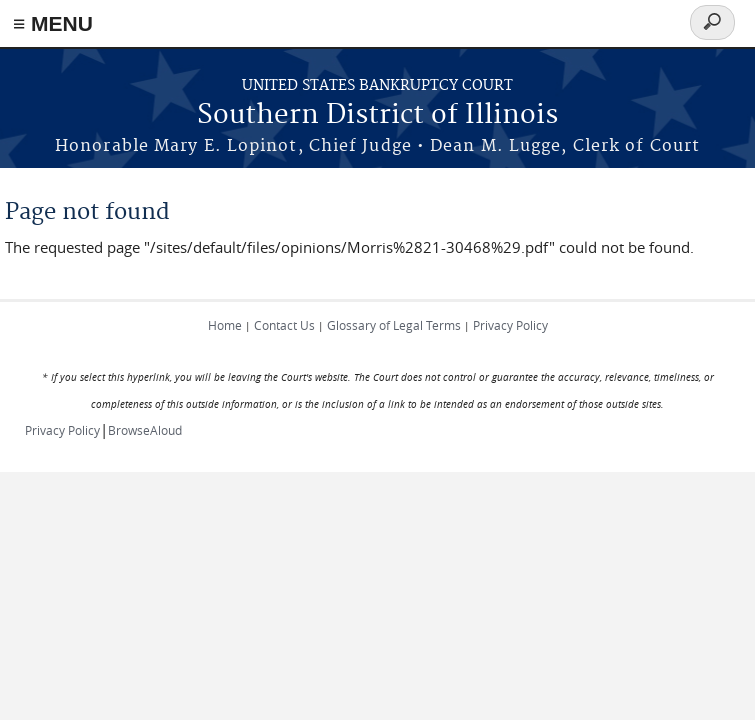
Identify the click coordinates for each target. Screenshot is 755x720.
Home (225, 325)
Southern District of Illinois (377, 115)
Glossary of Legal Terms (394, 325)
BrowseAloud (145, 430)
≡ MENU (53, 23)
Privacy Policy (510, 325)
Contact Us (284, 325)
